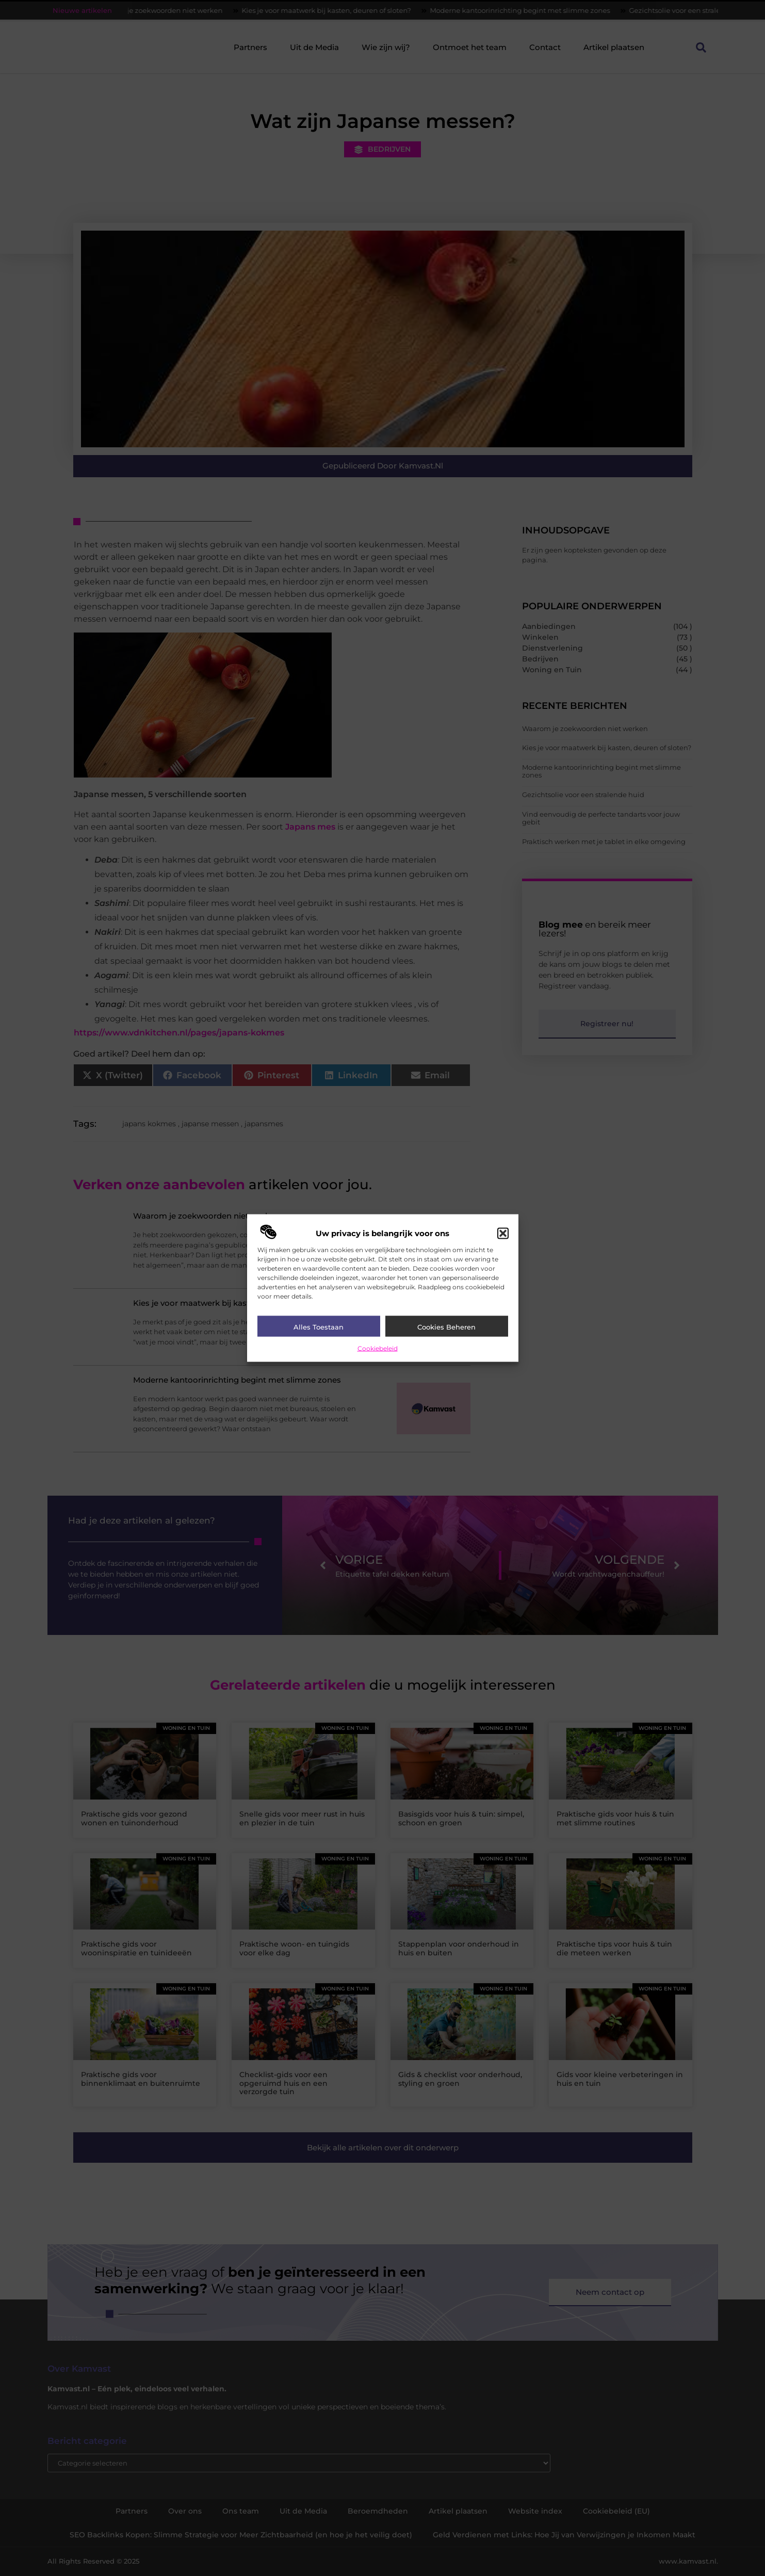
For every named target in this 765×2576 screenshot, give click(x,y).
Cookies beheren (446, 1327)
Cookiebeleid (377, 1348)
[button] (503, 1233)
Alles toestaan (319, 1327)
